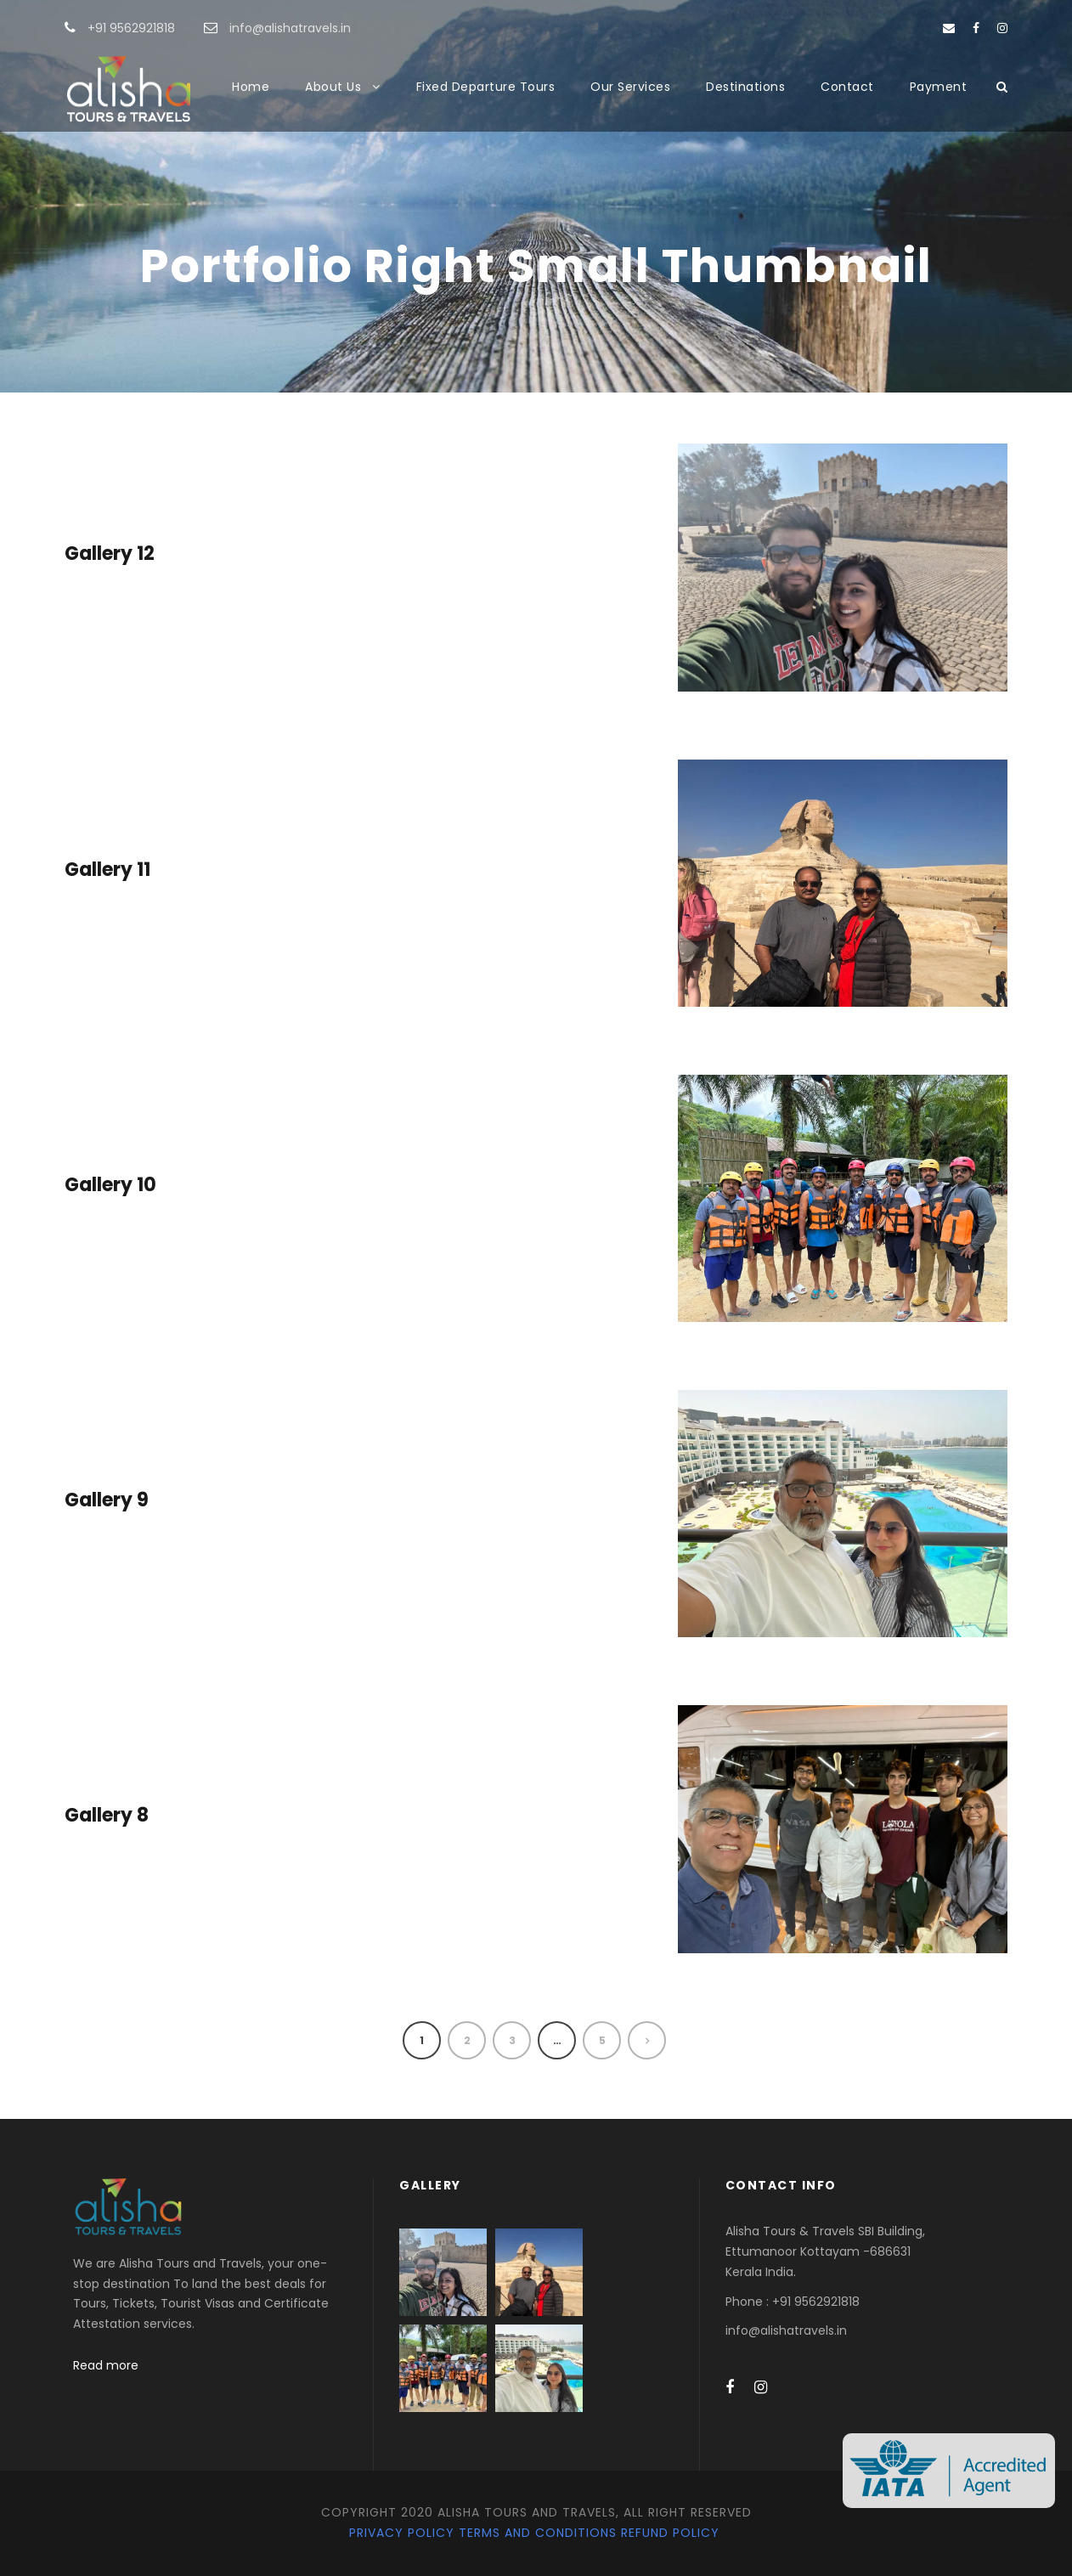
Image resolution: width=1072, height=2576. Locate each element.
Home (250, 86)
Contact (847, 86)
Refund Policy (670, 2532)
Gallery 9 (107, 1500)
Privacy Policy (401, 2532)
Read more (105, 2365)
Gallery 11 (107, 869)
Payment (939, 86)
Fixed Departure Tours (486, 86)
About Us (333, 86)
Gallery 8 (107, 1815)
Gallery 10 (110, 1185)
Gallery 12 (110, 553)
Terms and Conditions (538, 2532)
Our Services (630, 86)
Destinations (745, 86)
